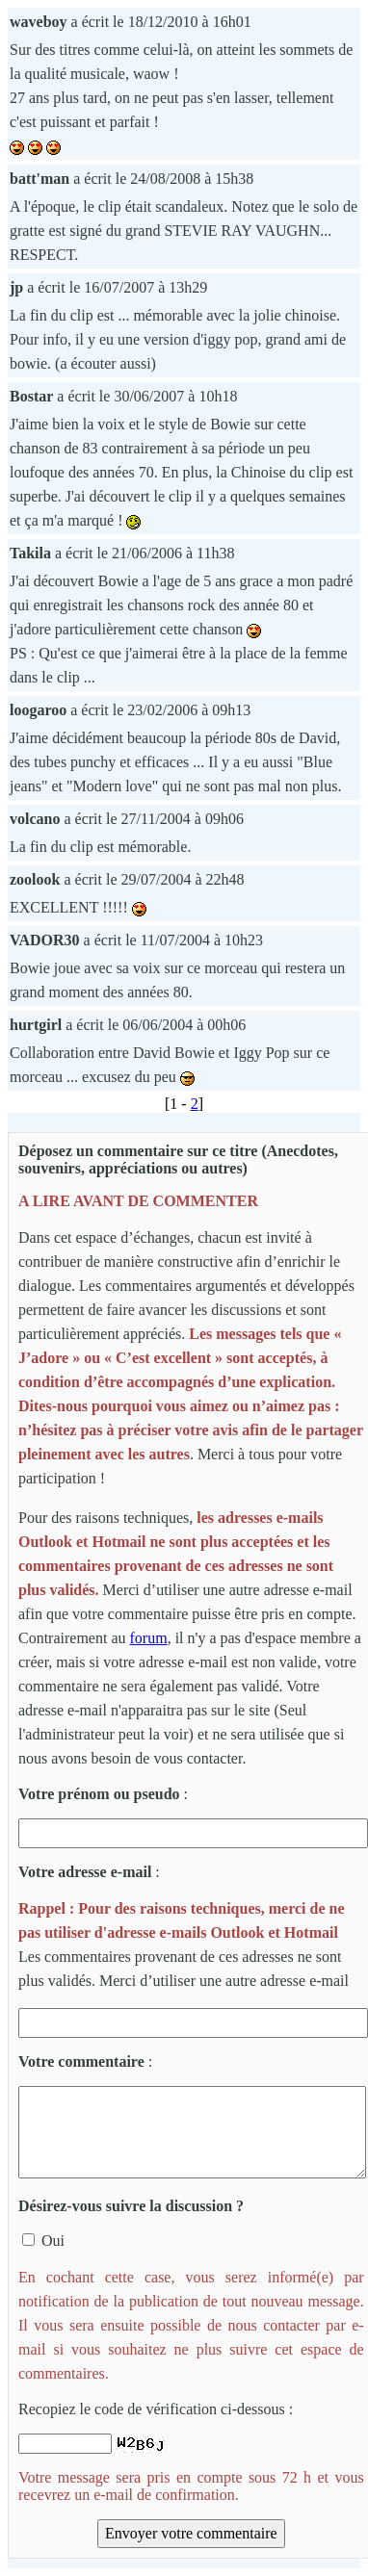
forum (149, 1638)
